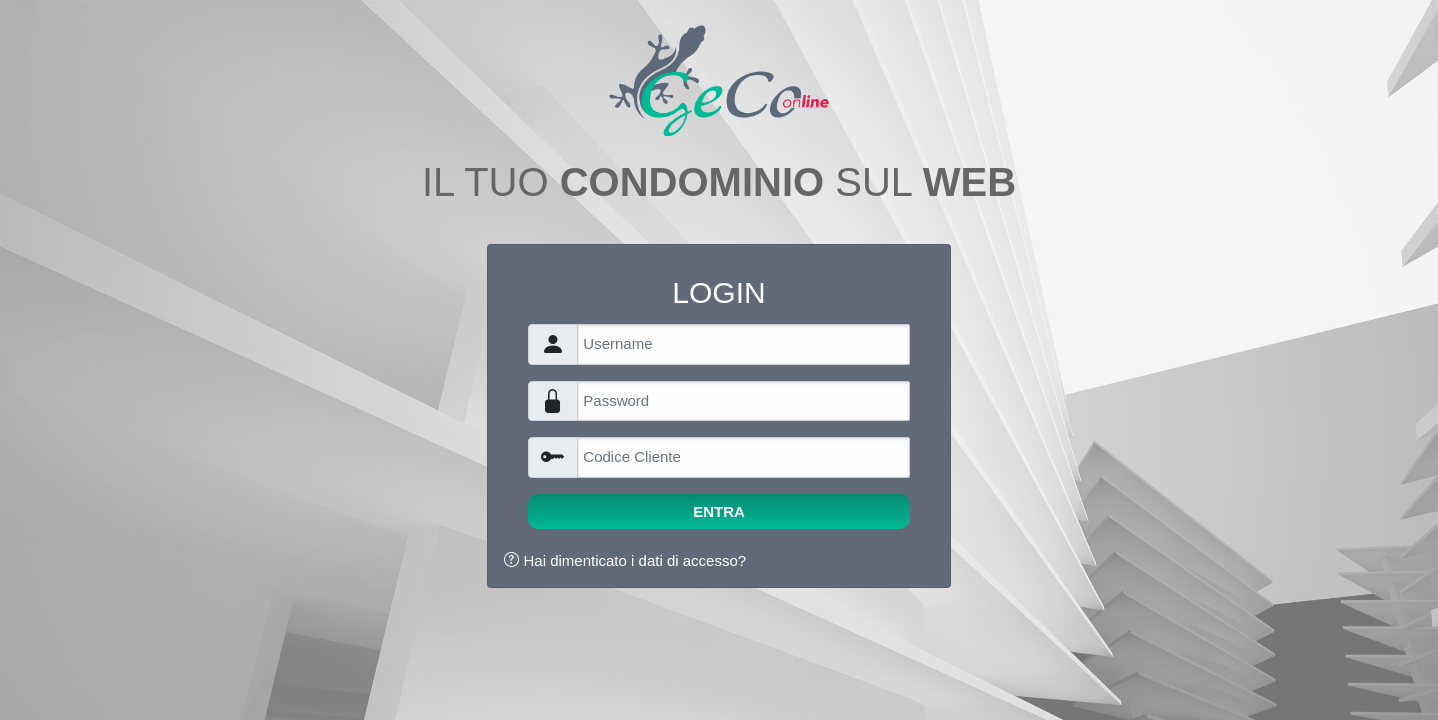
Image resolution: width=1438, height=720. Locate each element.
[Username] (743, 344)
